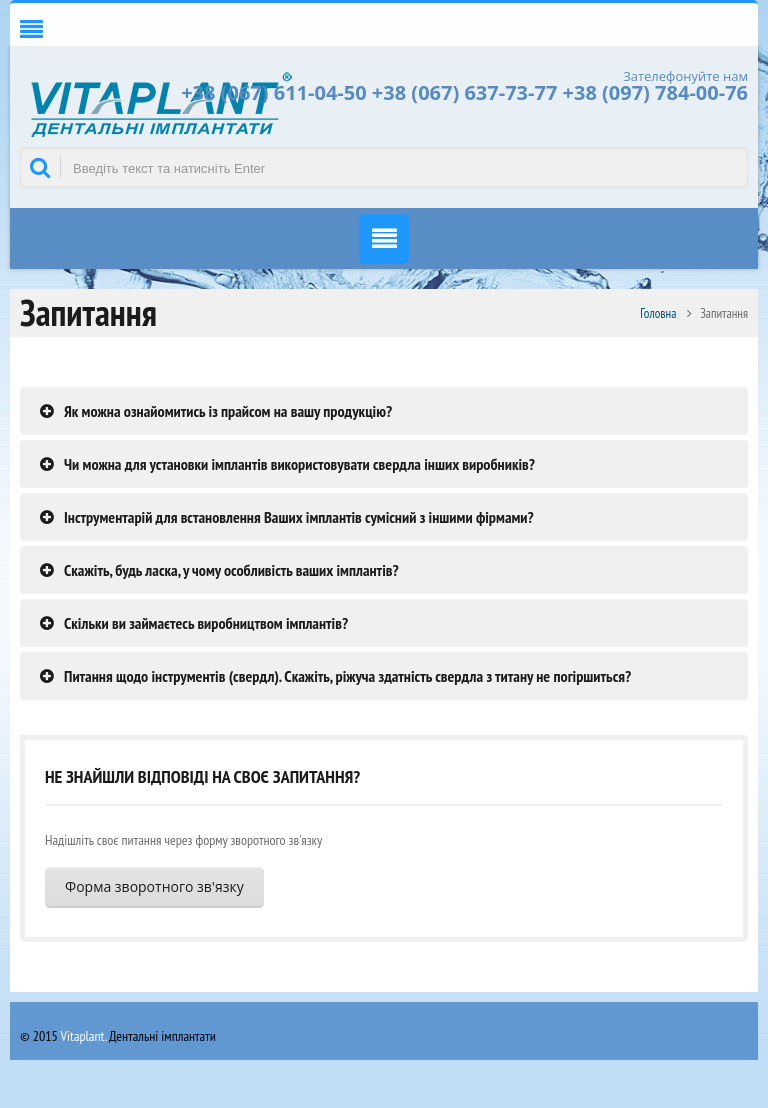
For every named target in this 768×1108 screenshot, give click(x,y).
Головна (658, 313)
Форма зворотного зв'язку (154, 886)
